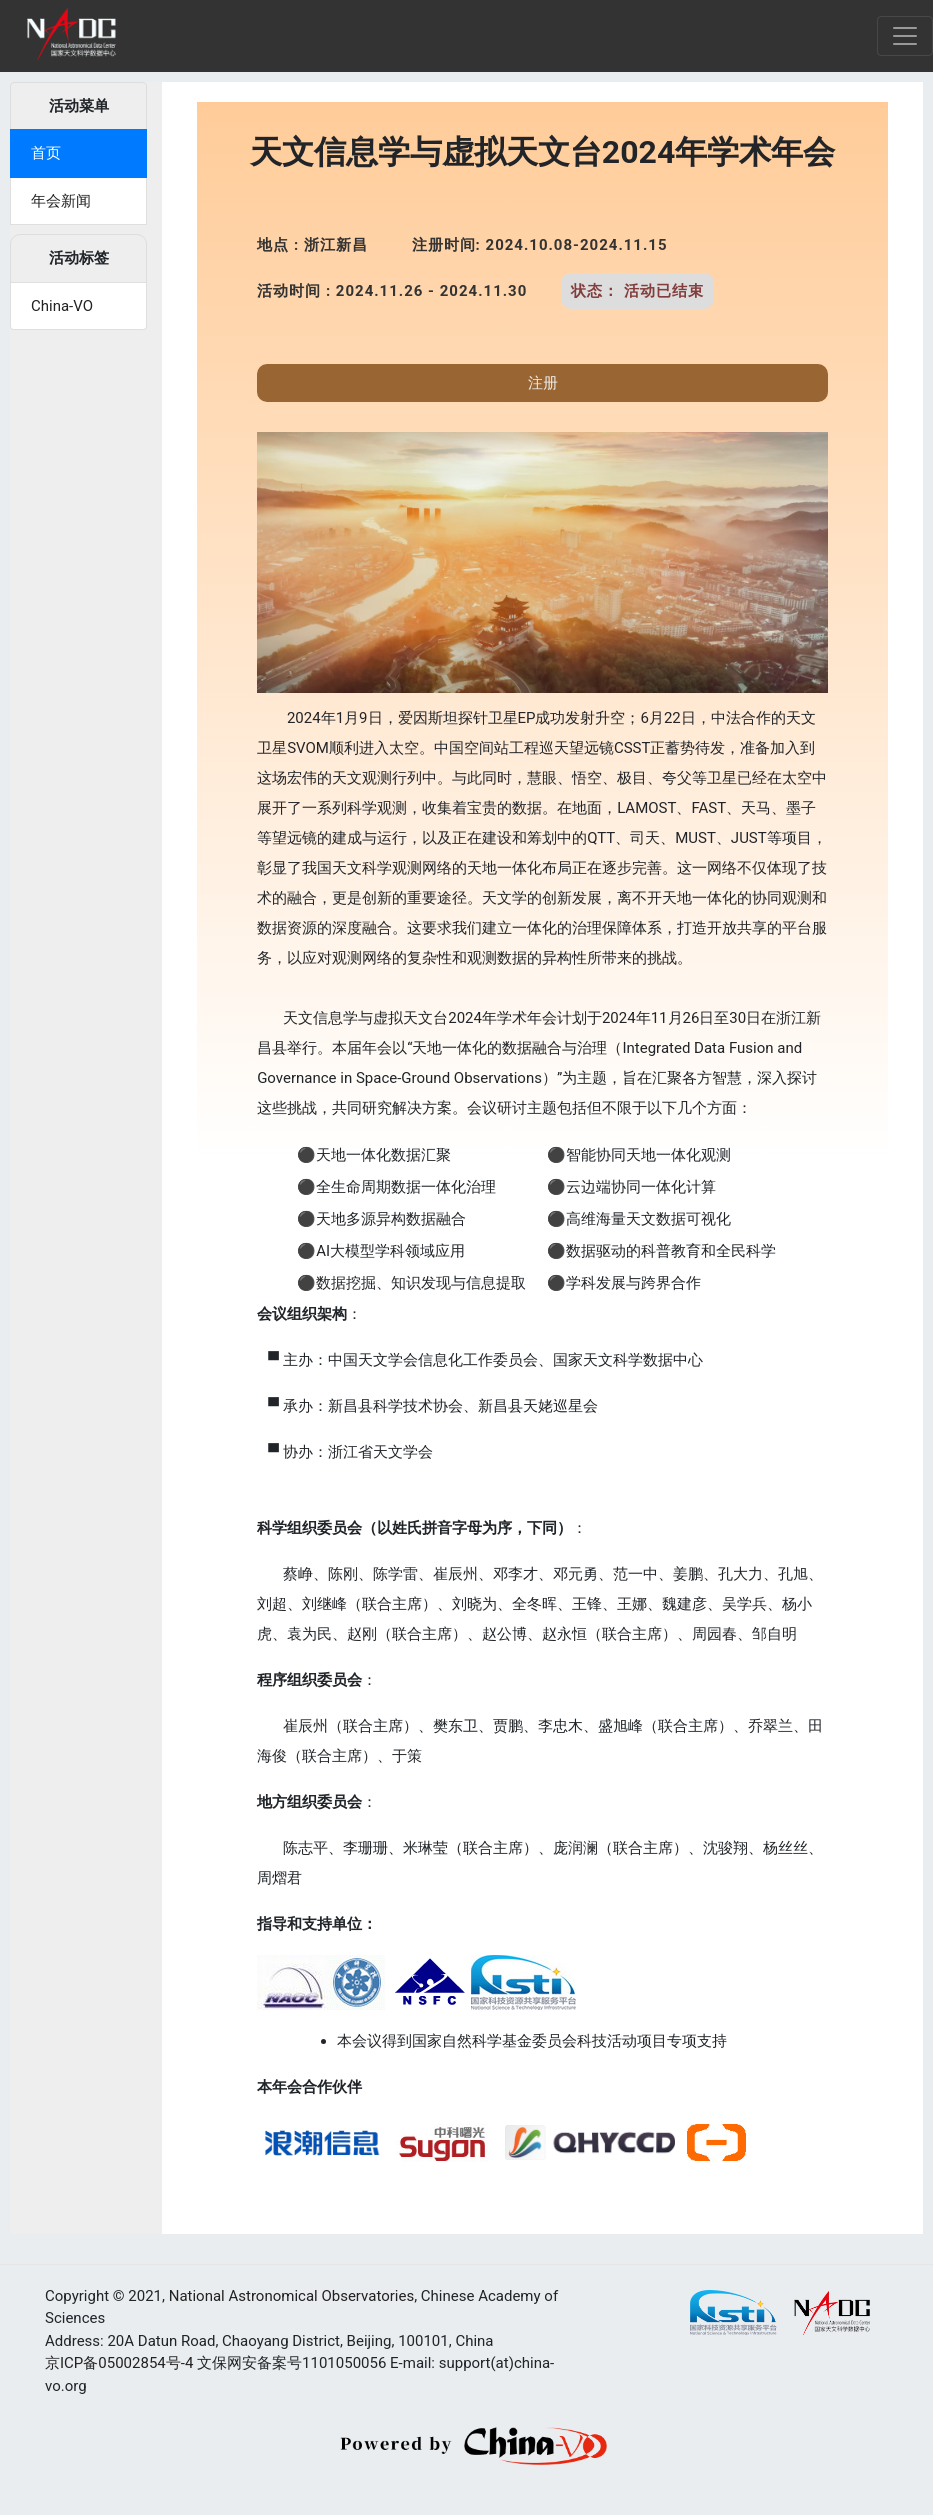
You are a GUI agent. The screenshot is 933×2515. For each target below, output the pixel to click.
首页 (46, 153)
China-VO (62, 306)
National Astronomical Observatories (291, 2296)
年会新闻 (61, 201)
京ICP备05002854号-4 (119, 2363)
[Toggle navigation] (905, 36)
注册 (543, 383)
